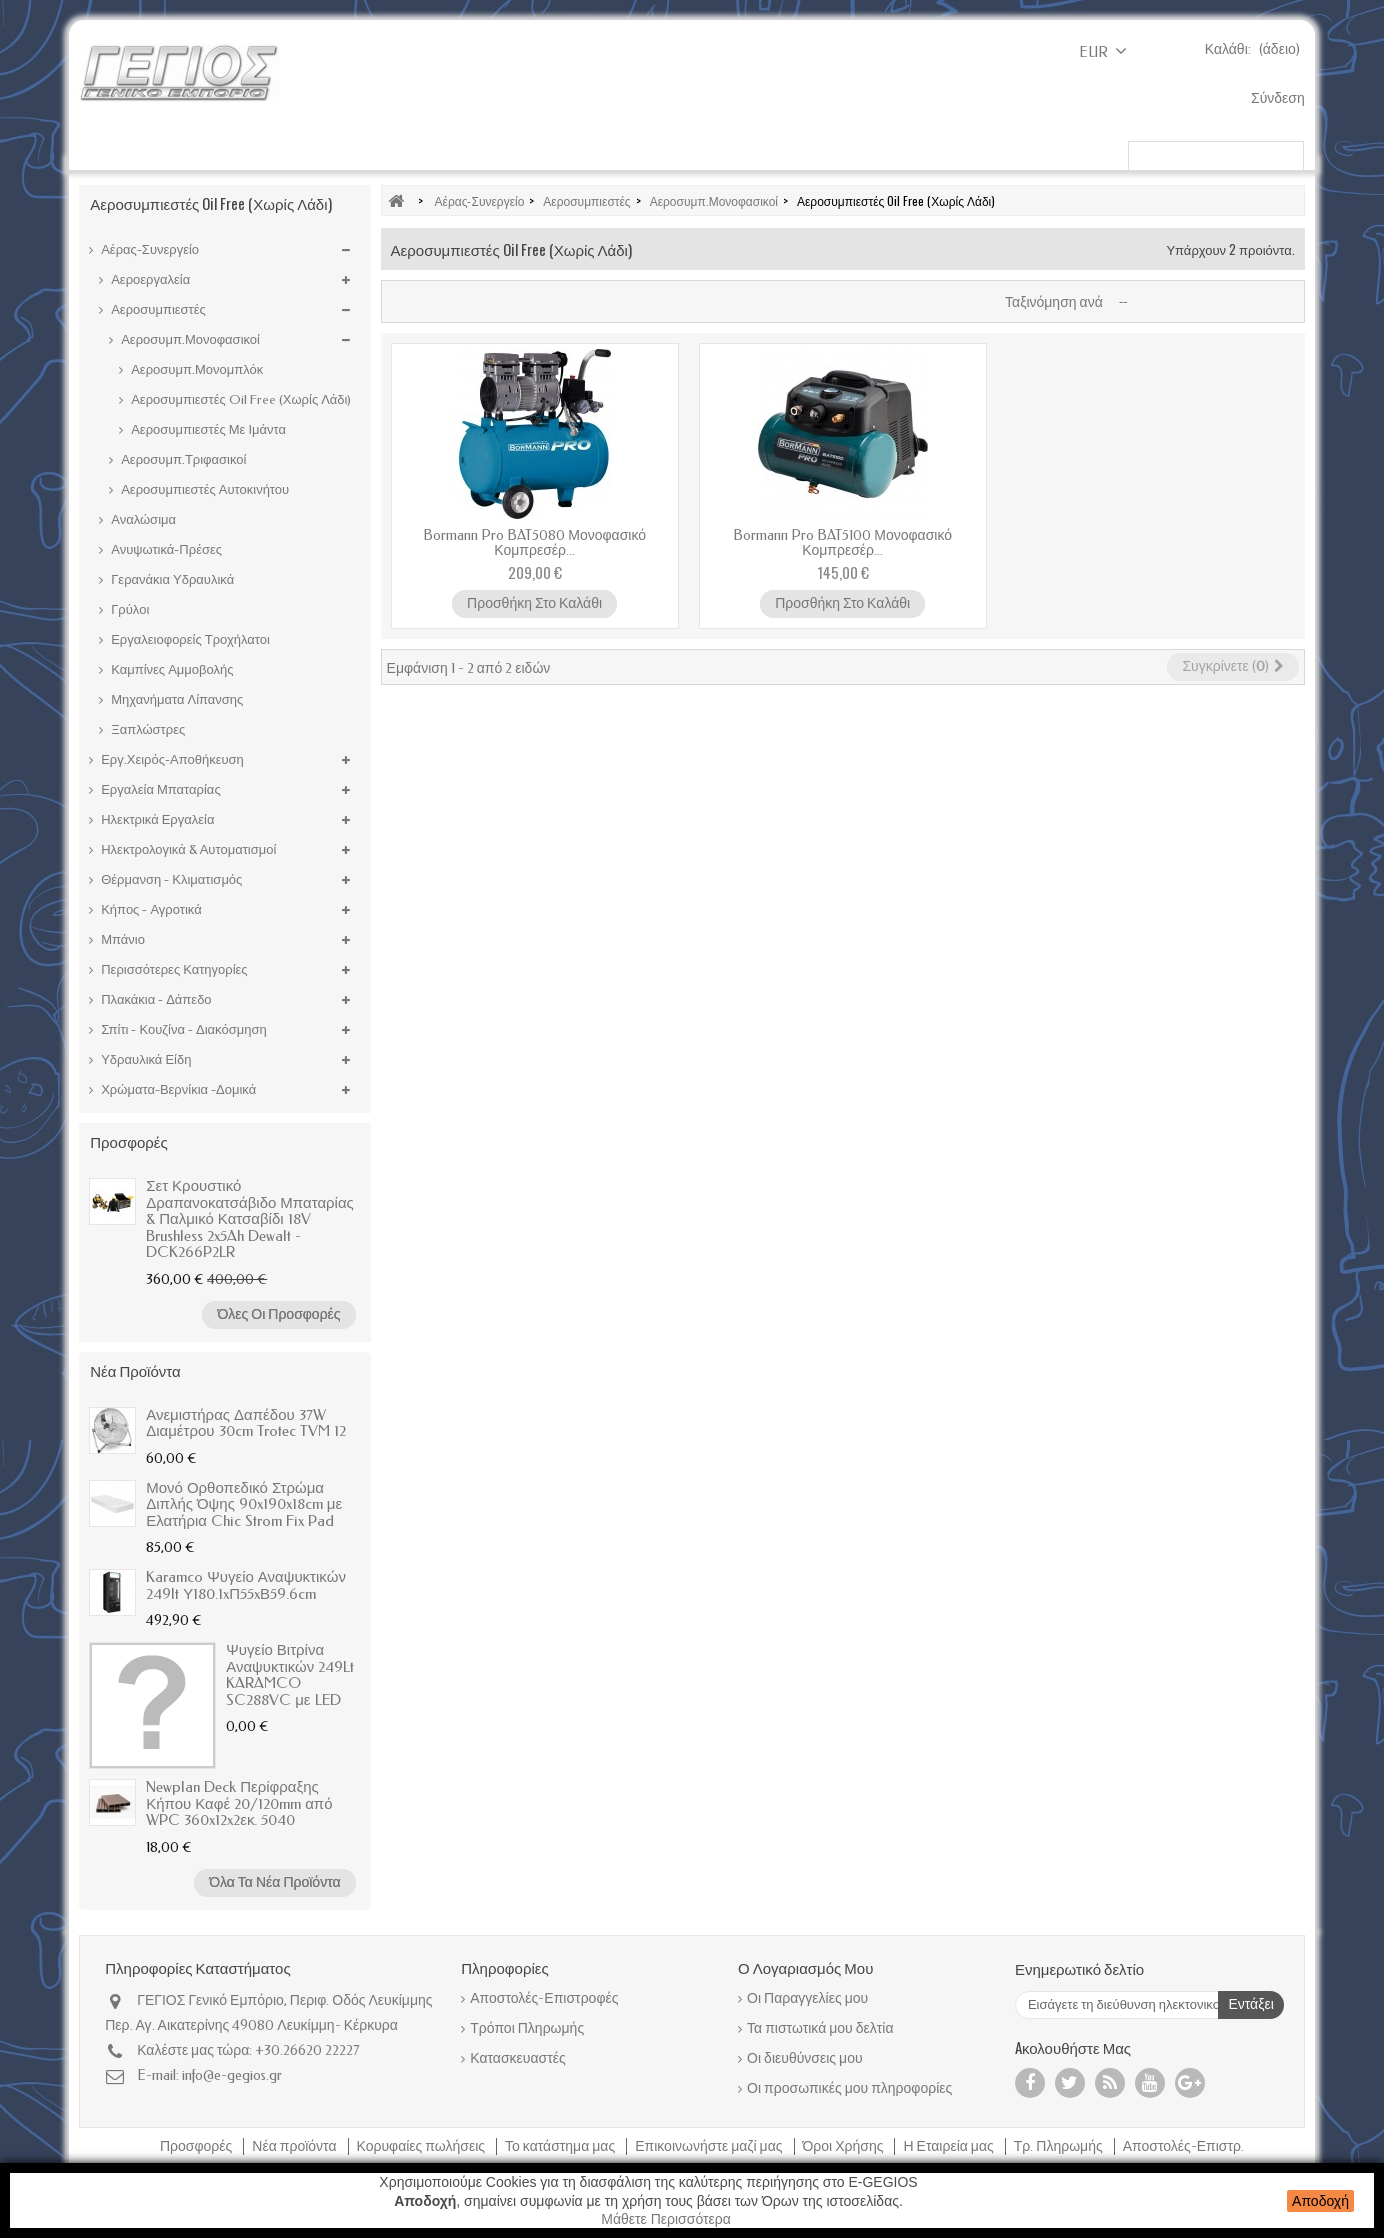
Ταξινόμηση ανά (1054, 302)
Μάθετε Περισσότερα (666, 2219)
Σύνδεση (1278, 98)
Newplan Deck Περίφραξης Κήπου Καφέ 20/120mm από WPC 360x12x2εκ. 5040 (239, 1803)
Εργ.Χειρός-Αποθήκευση (171, 759)
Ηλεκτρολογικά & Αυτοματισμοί (187, 849)
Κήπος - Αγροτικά (150, 151)
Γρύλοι (128, 609)
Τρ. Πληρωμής (1060, 2146)
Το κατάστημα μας (561, 2146)
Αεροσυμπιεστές (157, 309)
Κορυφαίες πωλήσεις (423, 2146)
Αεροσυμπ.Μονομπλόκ (195, 369)
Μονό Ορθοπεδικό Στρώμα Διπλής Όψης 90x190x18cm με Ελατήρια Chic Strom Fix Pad (244, 1504)
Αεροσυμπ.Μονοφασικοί (189, 339)
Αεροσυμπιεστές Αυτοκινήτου (203, 489)
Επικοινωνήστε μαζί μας (710, 2146)
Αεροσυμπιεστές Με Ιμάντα (207, 429)
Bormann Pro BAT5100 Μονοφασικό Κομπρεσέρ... (842, 543)
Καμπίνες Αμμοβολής (170, 669)
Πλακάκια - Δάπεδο (154, 999)
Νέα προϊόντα (135, 1370)
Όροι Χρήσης (845, 2146)
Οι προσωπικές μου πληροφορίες (849, 2088)
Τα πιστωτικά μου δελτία (820, 2028)
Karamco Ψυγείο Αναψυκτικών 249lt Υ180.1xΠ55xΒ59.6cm (246, 1585)
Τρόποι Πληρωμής (527, 2028)
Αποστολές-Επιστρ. (1183, 2146)
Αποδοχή (1320, 2201)
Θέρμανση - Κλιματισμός (170, 879)
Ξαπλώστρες (146, 729)
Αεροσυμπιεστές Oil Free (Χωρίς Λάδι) (239, 399)
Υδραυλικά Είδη (144, 1059)
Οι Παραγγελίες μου (807, 1998)
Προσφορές (128, 1141)
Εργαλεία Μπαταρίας (321, 151)
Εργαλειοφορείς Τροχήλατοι (189, 639)
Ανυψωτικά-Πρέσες (165, 549)
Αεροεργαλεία (149, 279)
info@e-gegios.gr (232, 2075)
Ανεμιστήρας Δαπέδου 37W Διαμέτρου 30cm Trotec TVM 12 (245, 1423)
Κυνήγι (858, 151)
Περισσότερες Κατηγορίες (172, 969)
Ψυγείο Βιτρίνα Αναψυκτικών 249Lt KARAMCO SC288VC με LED (290, 1675)
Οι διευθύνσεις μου (805, 2058)
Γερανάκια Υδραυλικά (171, 579)
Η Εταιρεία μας (949, 2146)
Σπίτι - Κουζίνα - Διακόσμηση (182, 1029)
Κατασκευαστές (517, 2058)
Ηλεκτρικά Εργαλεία (502, 151)
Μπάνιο (121, 939)
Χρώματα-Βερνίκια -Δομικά (702, 151)
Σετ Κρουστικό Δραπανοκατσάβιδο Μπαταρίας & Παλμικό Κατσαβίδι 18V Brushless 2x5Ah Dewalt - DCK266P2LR (250, 1219)
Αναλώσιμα (142, 519)
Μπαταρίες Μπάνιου (989, 151)
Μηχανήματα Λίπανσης (175, 699)
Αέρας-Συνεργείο (148, 249)
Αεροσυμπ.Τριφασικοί (182, 459)
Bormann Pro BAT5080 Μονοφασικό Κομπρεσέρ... (534, 543)
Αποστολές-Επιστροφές (544, 1998)
